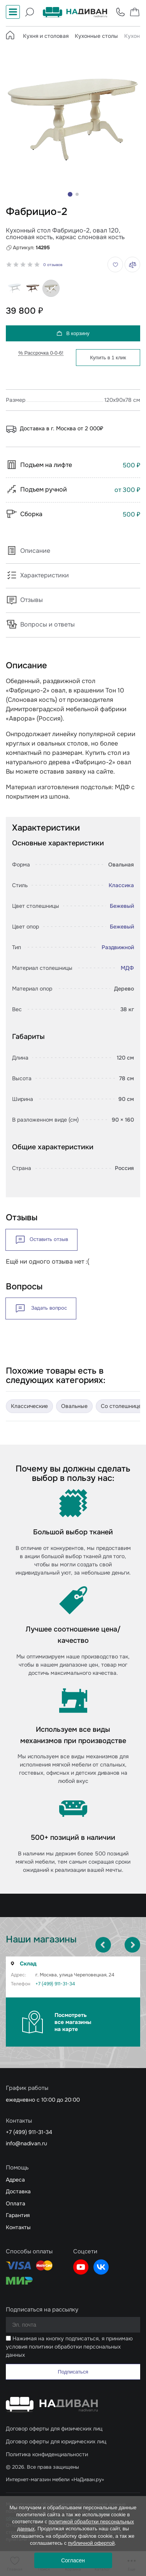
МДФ (127, 967)
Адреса (15, 2179)
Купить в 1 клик (108, 357)
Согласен (73, 2560)
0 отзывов (52, 264)
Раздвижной (118, 947)
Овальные (74, 1406)
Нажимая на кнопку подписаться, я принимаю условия (69, 2346)
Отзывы (24, 600)
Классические (29, 1406)
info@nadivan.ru (26, 2143)
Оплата (15, 2203)
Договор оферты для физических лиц (54, 2428)
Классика (121, 885)
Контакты (18, 2227)
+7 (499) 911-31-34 (55, 1984)
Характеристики (37, 575)
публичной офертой (91, 2543)
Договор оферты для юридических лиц (56, 2441)
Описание (28, 551)
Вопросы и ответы (40, 624)
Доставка (18, 2191)
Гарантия (18, 2215)
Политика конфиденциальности (47, 2454)
